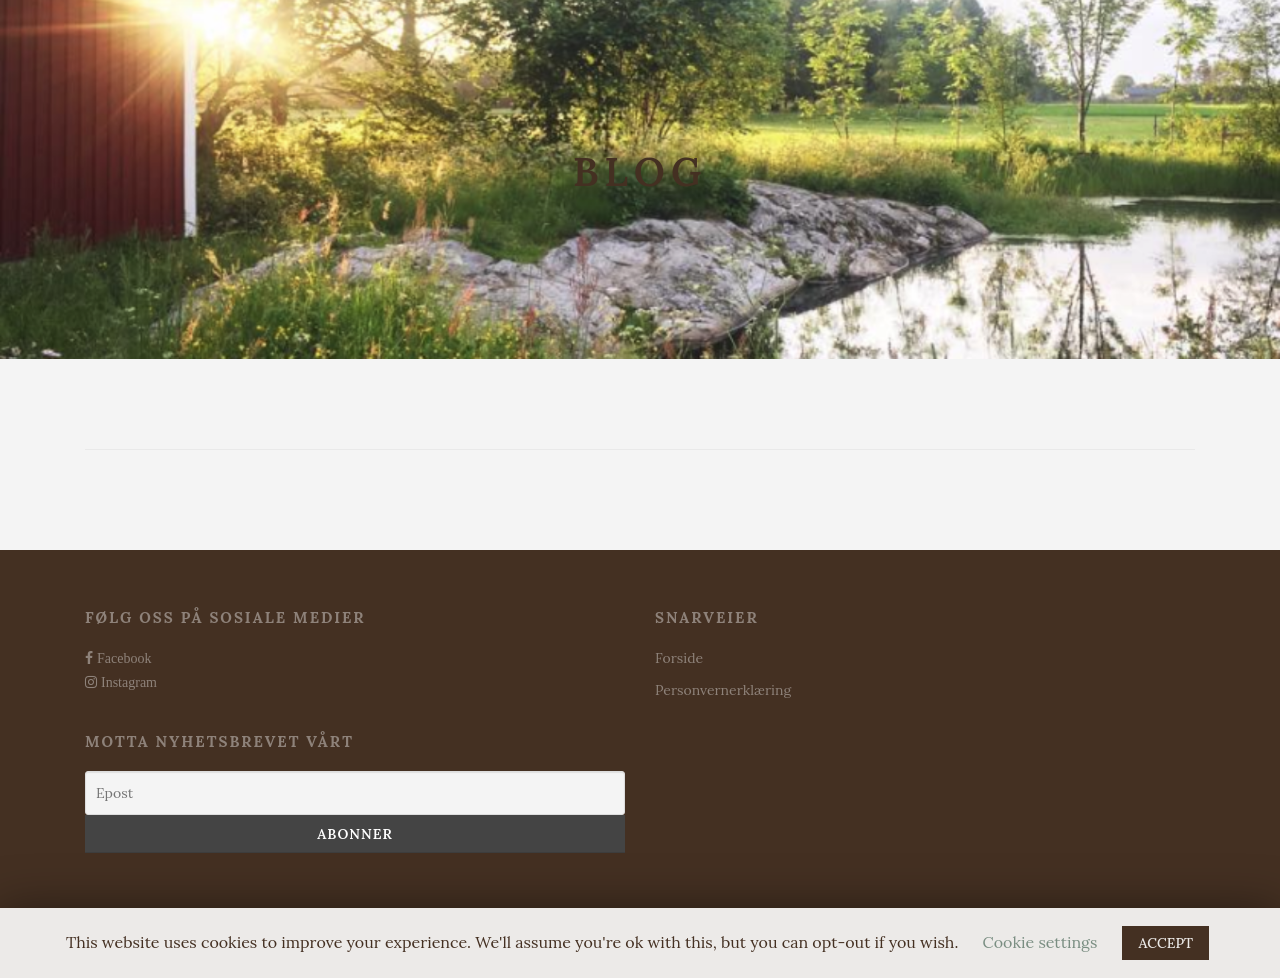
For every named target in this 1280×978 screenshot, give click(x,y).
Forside (679, 658)
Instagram (127, 682)
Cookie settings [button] (1040, 942)
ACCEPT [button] (1165, 943)
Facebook (122, 658)
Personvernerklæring (723, 690)
